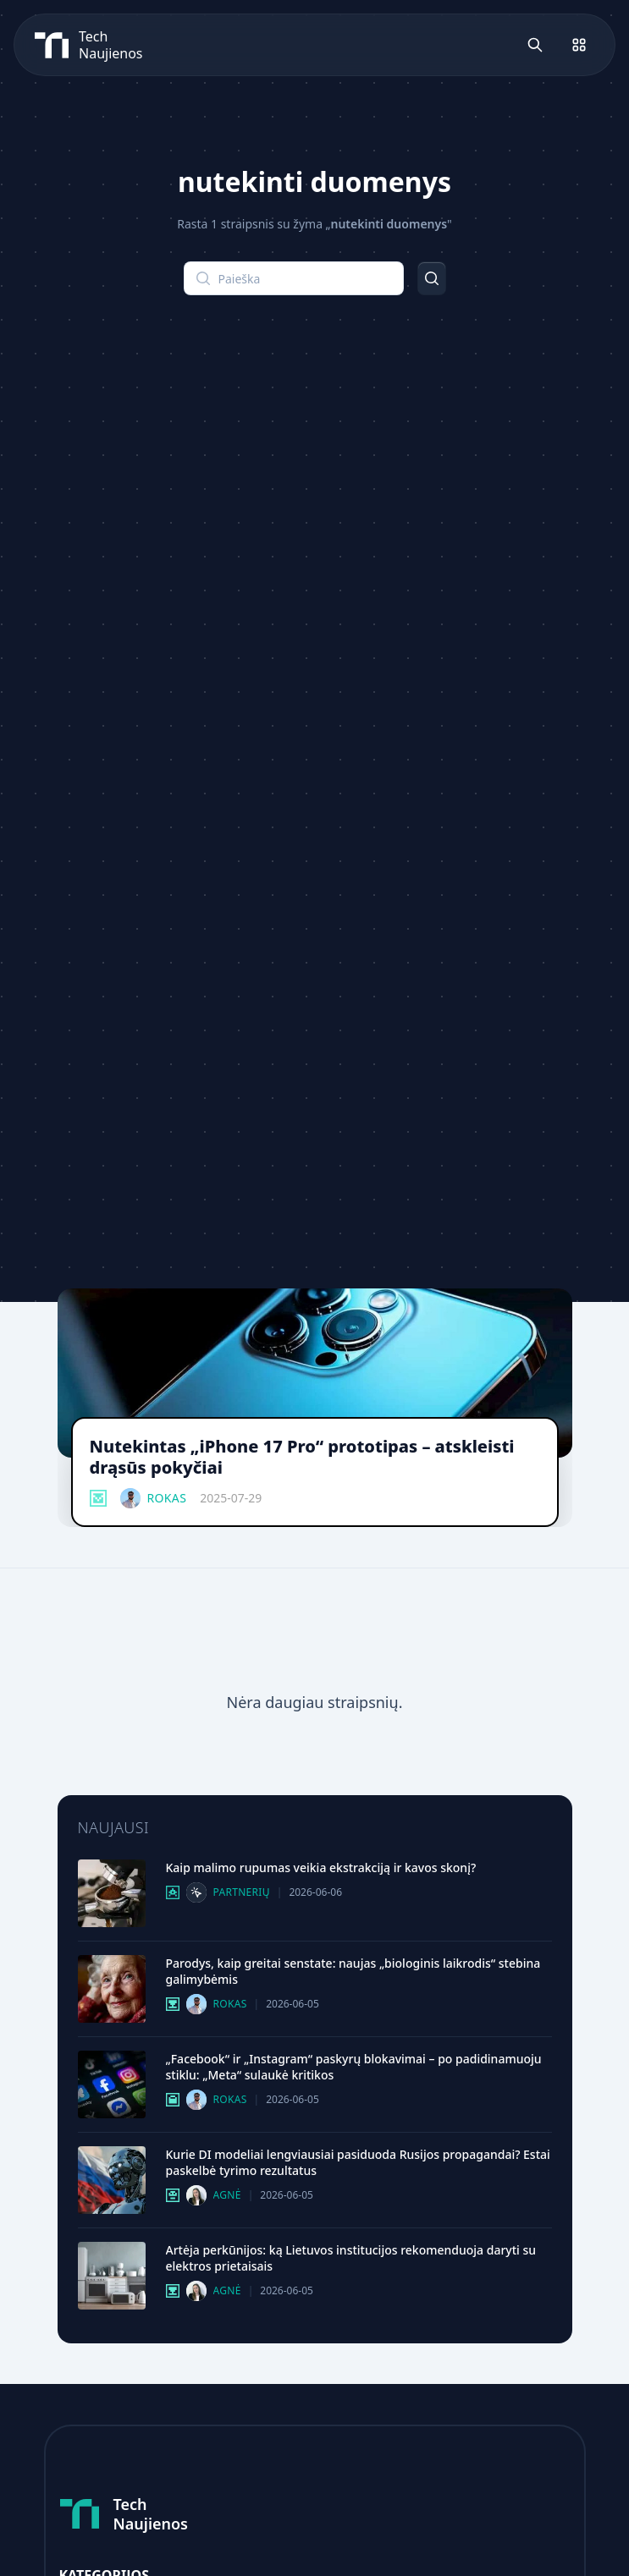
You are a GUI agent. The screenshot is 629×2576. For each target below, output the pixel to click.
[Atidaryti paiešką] (535, 45)
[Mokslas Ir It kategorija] (172, 2004)
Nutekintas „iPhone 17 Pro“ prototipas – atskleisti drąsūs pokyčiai (302, 1457)
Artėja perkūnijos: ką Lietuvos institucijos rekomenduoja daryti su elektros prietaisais (351, 2258)
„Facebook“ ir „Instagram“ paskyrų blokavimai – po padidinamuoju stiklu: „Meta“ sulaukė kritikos (354, 2067)
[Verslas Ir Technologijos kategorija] (172, 2099)
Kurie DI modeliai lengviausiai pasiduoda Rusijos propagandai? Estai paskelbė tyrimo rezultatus (358, 2162)
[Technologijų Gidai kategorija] (172, 1892)
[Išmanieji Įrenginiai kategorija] (98, 1498)
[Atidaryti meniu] (579, 45)
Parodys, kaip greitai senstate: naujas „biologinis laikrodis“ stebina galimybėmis (353, 1971)
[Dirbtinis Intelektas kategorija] (172, 2195)
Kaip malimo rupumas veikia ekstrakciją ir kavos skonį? (321, 1867)
